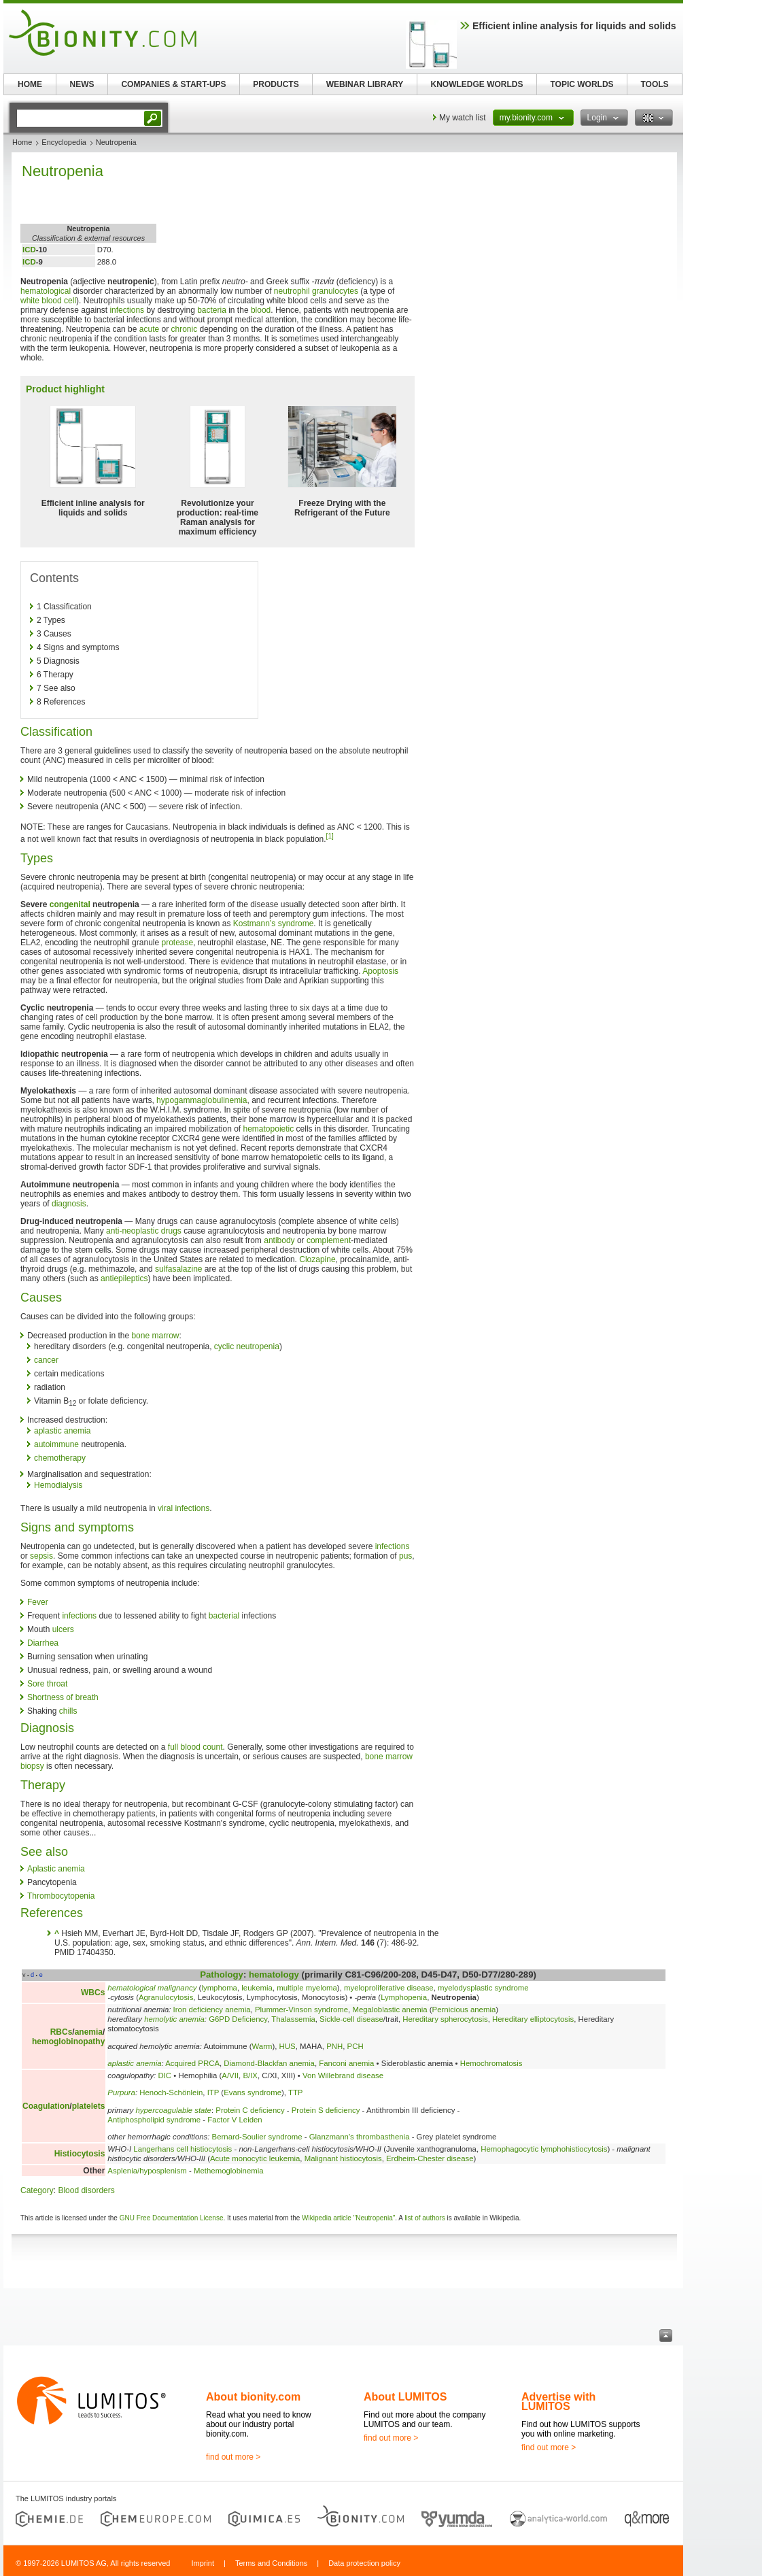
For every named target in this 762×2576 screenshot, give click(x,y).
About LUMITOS (405, 2397)
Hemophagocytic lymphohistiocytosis (544, 2149)
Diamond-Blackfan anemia (269, 2063)
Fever (37, 1602)
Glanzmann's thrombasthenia (359, 2137)
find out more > (233, 2457)
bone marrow (155, 1335)
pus (405, 1556)
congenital (70, 904)
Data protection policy (364, 2563)
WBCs (93, 1992)
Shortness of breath (63, 1697)
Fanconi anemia (346, 2063)
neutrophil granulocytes (316, 291)
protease (178, 942)
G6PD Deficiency (238, 2019)
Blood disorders (86, 2190)
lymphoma (219, 1988)
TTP (295, 2092)
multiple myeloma (307, 1988)
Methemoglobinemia (229, 2171)
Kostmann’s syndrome (273, 923)
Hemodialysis (58, 1485)
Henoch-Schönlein (171, 2092)
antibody (279, 1240)
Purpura (121, 2092)
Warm (262, 2046)
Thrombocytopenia (60, 1896)
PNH (334, 2046)
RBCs (61, 2032)
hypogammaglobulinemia (201, 1100)
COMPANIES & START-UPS (173, 84)
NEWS (82, 84)
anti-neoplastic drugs (143, 1231)
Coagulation (45, 2106)
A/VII (230, 2075)
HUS (287, 2046)
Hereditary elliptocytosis (533, 2019)
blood (261, 310)
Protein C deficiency (249, 2110)
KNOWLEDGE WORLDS (477, 84)
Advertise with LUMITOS (558, 2401)
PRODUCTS (275, 84)
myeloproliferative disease (389, 1988)
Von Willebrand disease (342, 2075)
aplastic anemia (62, 1431)
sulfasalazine (178, 1269)
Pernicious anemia (464, 2009)
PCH (355, 2046)
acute (149, 329)
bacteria (211, 310)
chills (68, 1711)
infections (126, 310)
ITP (213, 2092)
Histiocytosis (79, 2153)
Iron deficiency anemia (212, 2009)
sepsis (41, 1556)
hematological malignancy (151, 1988)
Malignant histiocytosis (343, 2158)
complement (329, 1240)
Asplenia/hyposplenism (147, 2171)
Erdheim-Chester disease (430, 2158)
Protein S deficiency (326, 2110)
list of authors (424, 2218)
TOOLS (654, 84)
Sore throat (47, 1684)
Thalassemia (293, 2019)
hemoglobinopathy (68, 2041)
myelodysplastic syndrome (483, 1988)
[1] (330, 836)
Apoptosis (380, 971)
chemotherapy (60, 1458)
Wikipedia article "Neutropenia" (348, 2218)
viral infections (183, 1508)
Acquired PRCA (192, 2063)
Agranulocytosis (166, 1997)
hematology (274, 1974)
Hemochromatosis (491, 2063)
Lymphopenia (404, 1997)
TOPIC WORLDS (581, 84)
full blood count (195, 1747)
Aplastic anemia (56, 1869)
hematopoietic (268, 1129)
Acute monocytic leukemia (255, 2158)
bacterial (224, 1616)
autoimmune (56, 1444)
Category (37, 2190)
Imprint (202, 2563)
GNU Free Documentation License (172, 2218)
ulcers (63, 1629)
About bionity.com (253, 2397)
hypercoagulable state (173, 2110)
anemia (89, 2032)
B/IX (250, 2075)
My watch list (462, 117)
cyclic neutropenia (246, 1346)
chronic (184, 329)
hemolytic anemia (174, 2019)
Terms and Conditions (271, 2563)
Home (22, 142)
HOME (30, 84)
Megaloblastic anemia (389, 2009)
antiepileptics (124, 1278)
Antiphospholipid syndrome (154, 2120)
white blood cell (48, 300)
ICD (29, 249)
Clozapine (317, 1259)
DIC (164, 2075)
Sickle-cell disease (351, 2019)
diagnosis (69, 1203)
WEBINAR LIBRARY (365, 84)
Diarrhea (42, 1643)
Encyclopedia (63, 142)
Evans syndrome (252, 2092)
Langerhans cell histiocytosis (182, 2149)
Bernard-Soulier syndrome (257, 2137)
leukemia (257, 1988)
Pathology (221, 1974)
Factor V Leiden (234, 2120)
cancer (46, 1360)
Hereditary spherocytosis (444, 2019)
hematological (45, 291)
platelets (88, 2106)
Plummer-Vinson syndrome (301, 2009)
